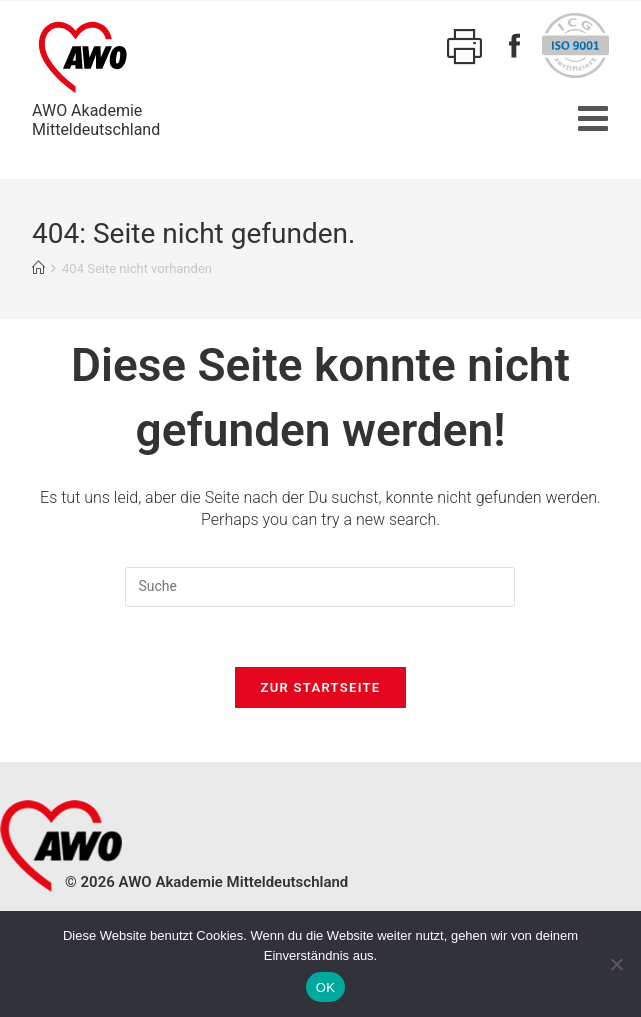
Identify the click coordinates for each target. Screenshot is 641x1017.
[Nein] (616, 964)
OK (325, 987)
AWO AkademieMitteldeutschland (96, 76)
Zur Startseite (321, 687)
